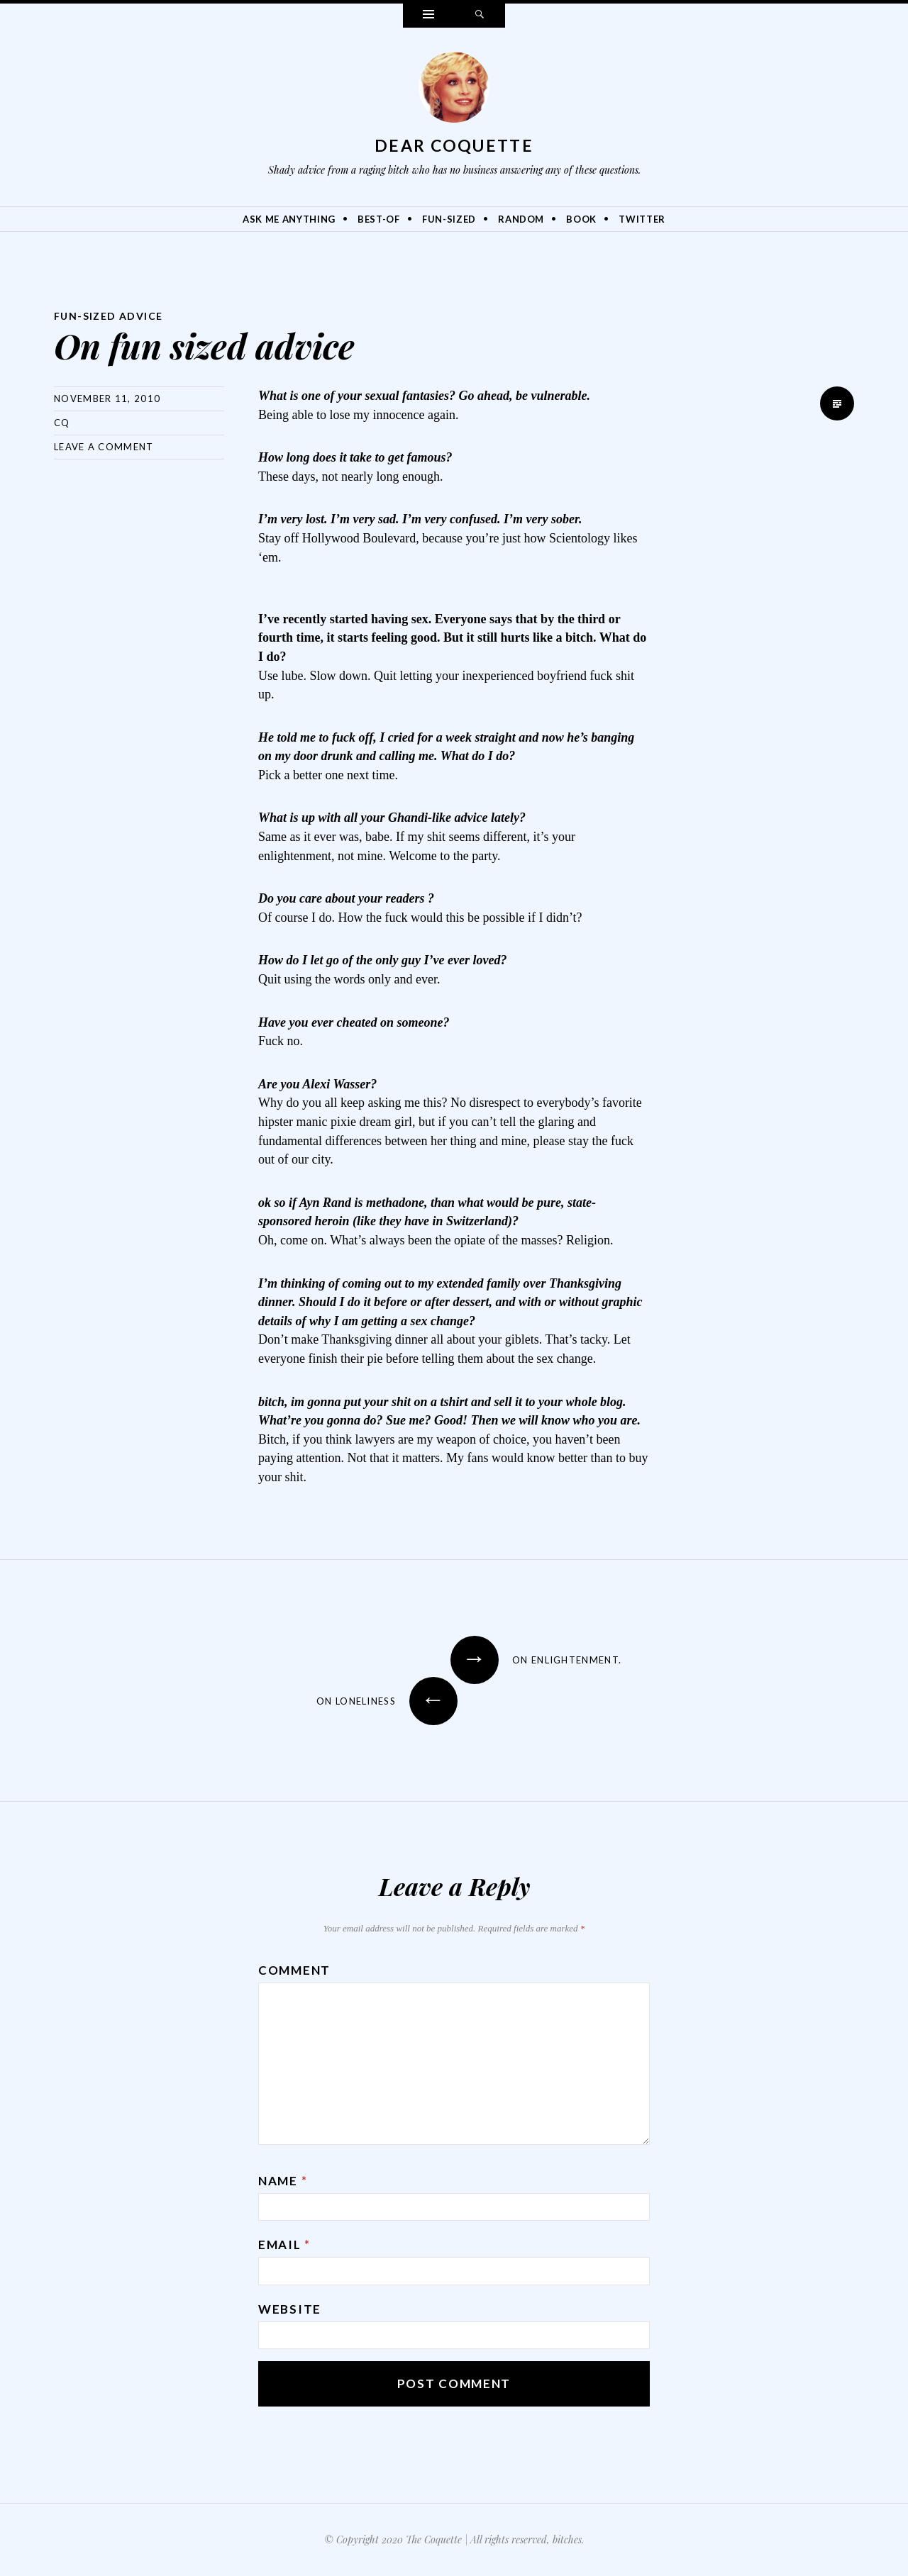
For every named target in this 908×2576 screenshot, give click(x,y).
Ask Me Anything (289, 219)
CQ (62, 422)
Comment (294, 1970)
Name (282, 2180)
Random (521, 219)
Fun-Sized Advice (108, 316)
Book (581, 219)
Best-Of (379, 219)
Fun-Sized (449, 219)
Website (289, 2309)
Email (284, 2244)
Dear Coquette (454, 145)
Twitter (642, 219)
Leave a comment (104, 446)
